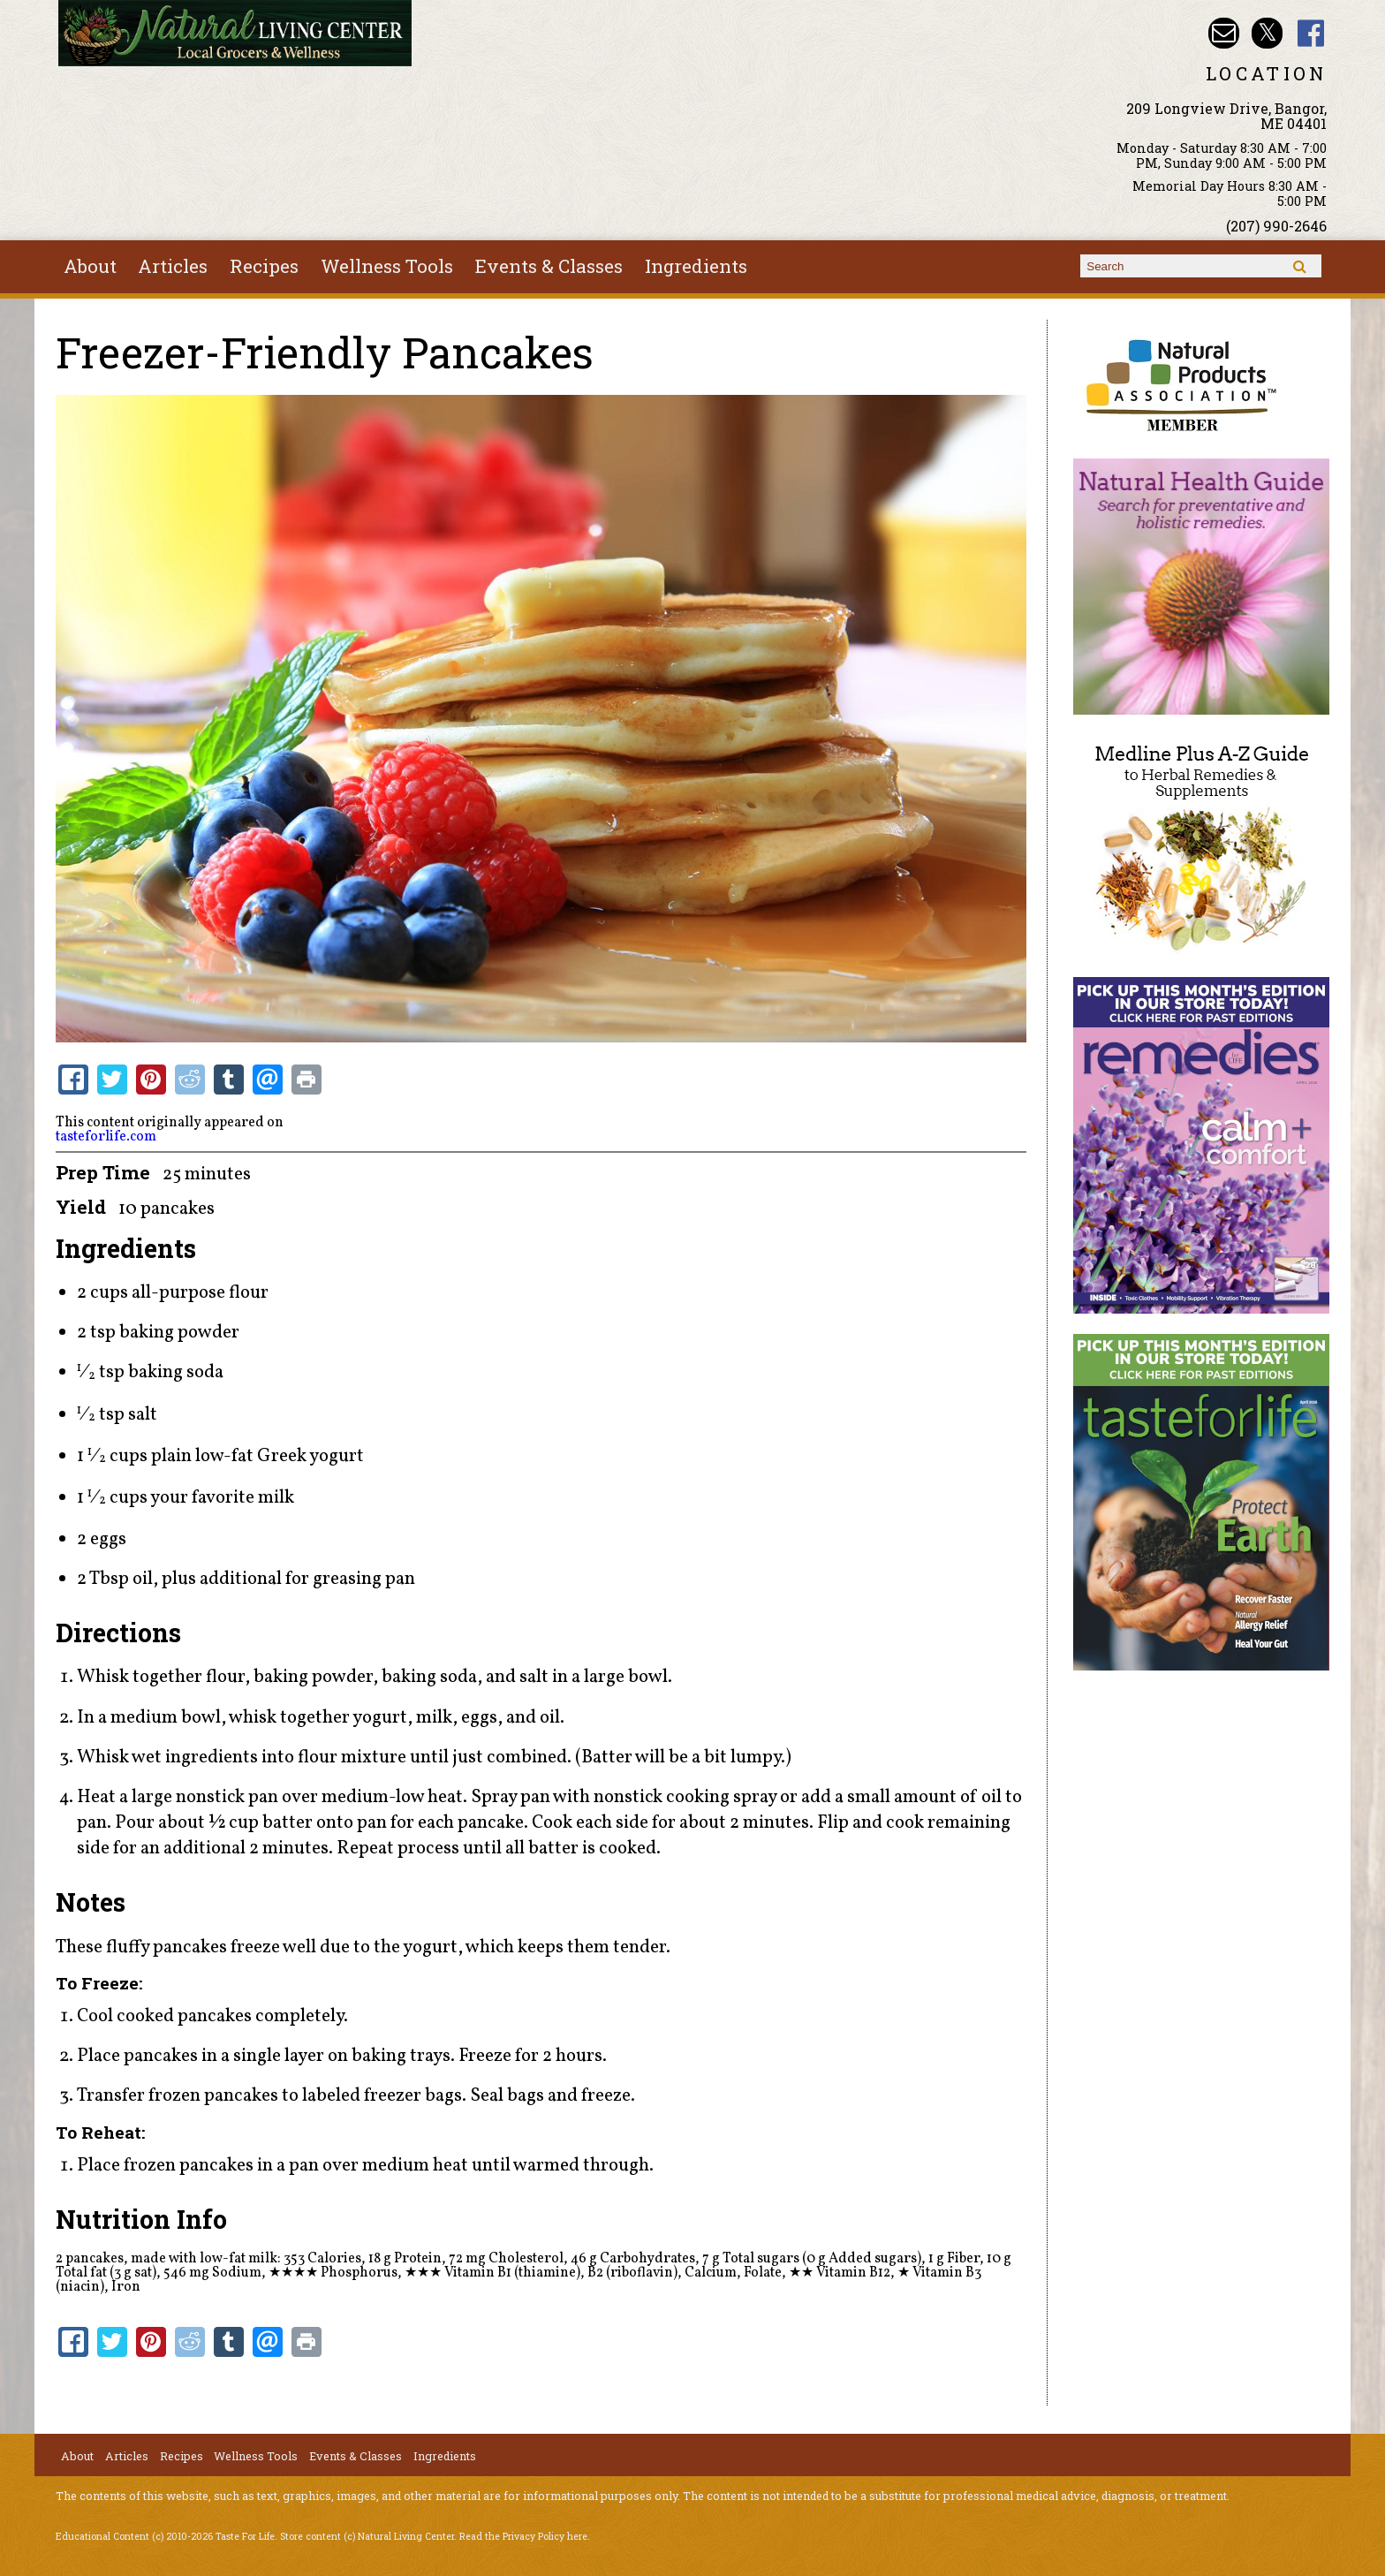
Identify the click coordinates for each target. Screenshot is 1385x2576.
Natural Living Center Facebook (1311, 33)
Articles (173, 266)
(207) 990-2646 (1276, 225)
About (90, 266)
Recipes (264, 266)
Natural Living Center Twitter (1267, 33)
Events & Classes (549, 266)
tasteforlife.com (106, 1137)
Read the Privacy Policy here (523, 2536)
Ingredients (696, 266)
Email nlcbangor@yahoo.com (1223, 33)
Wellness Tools (387, 266)
